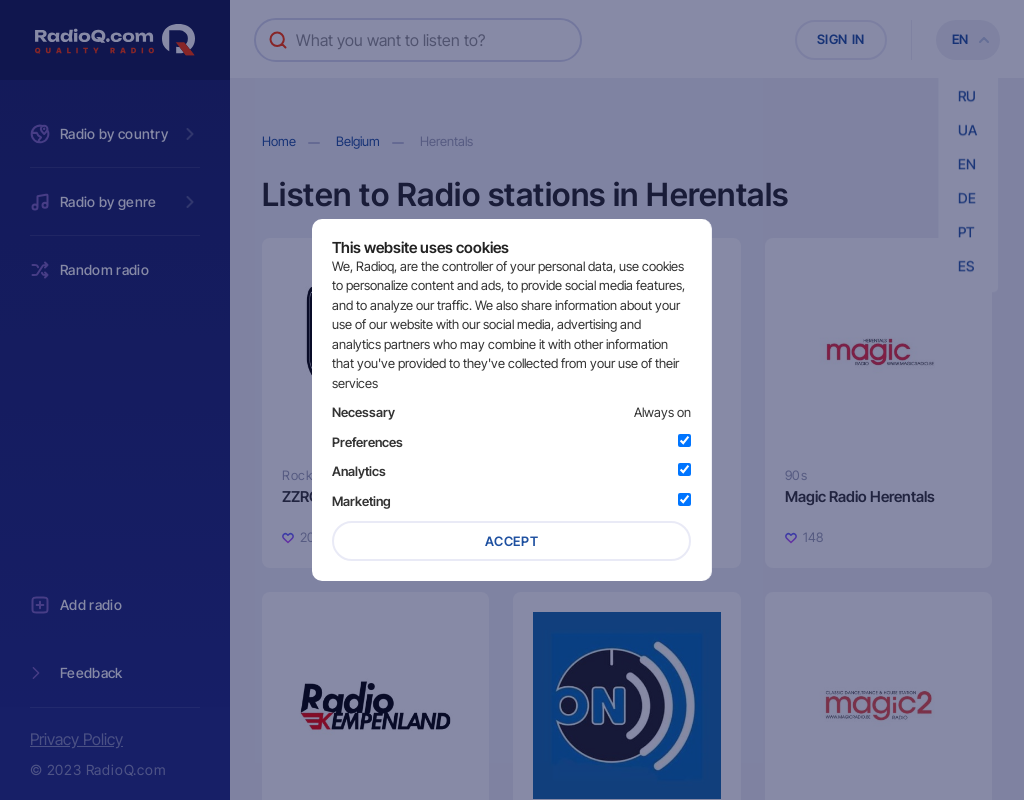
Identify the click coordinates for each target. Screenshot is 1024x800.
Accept (512, 541)
